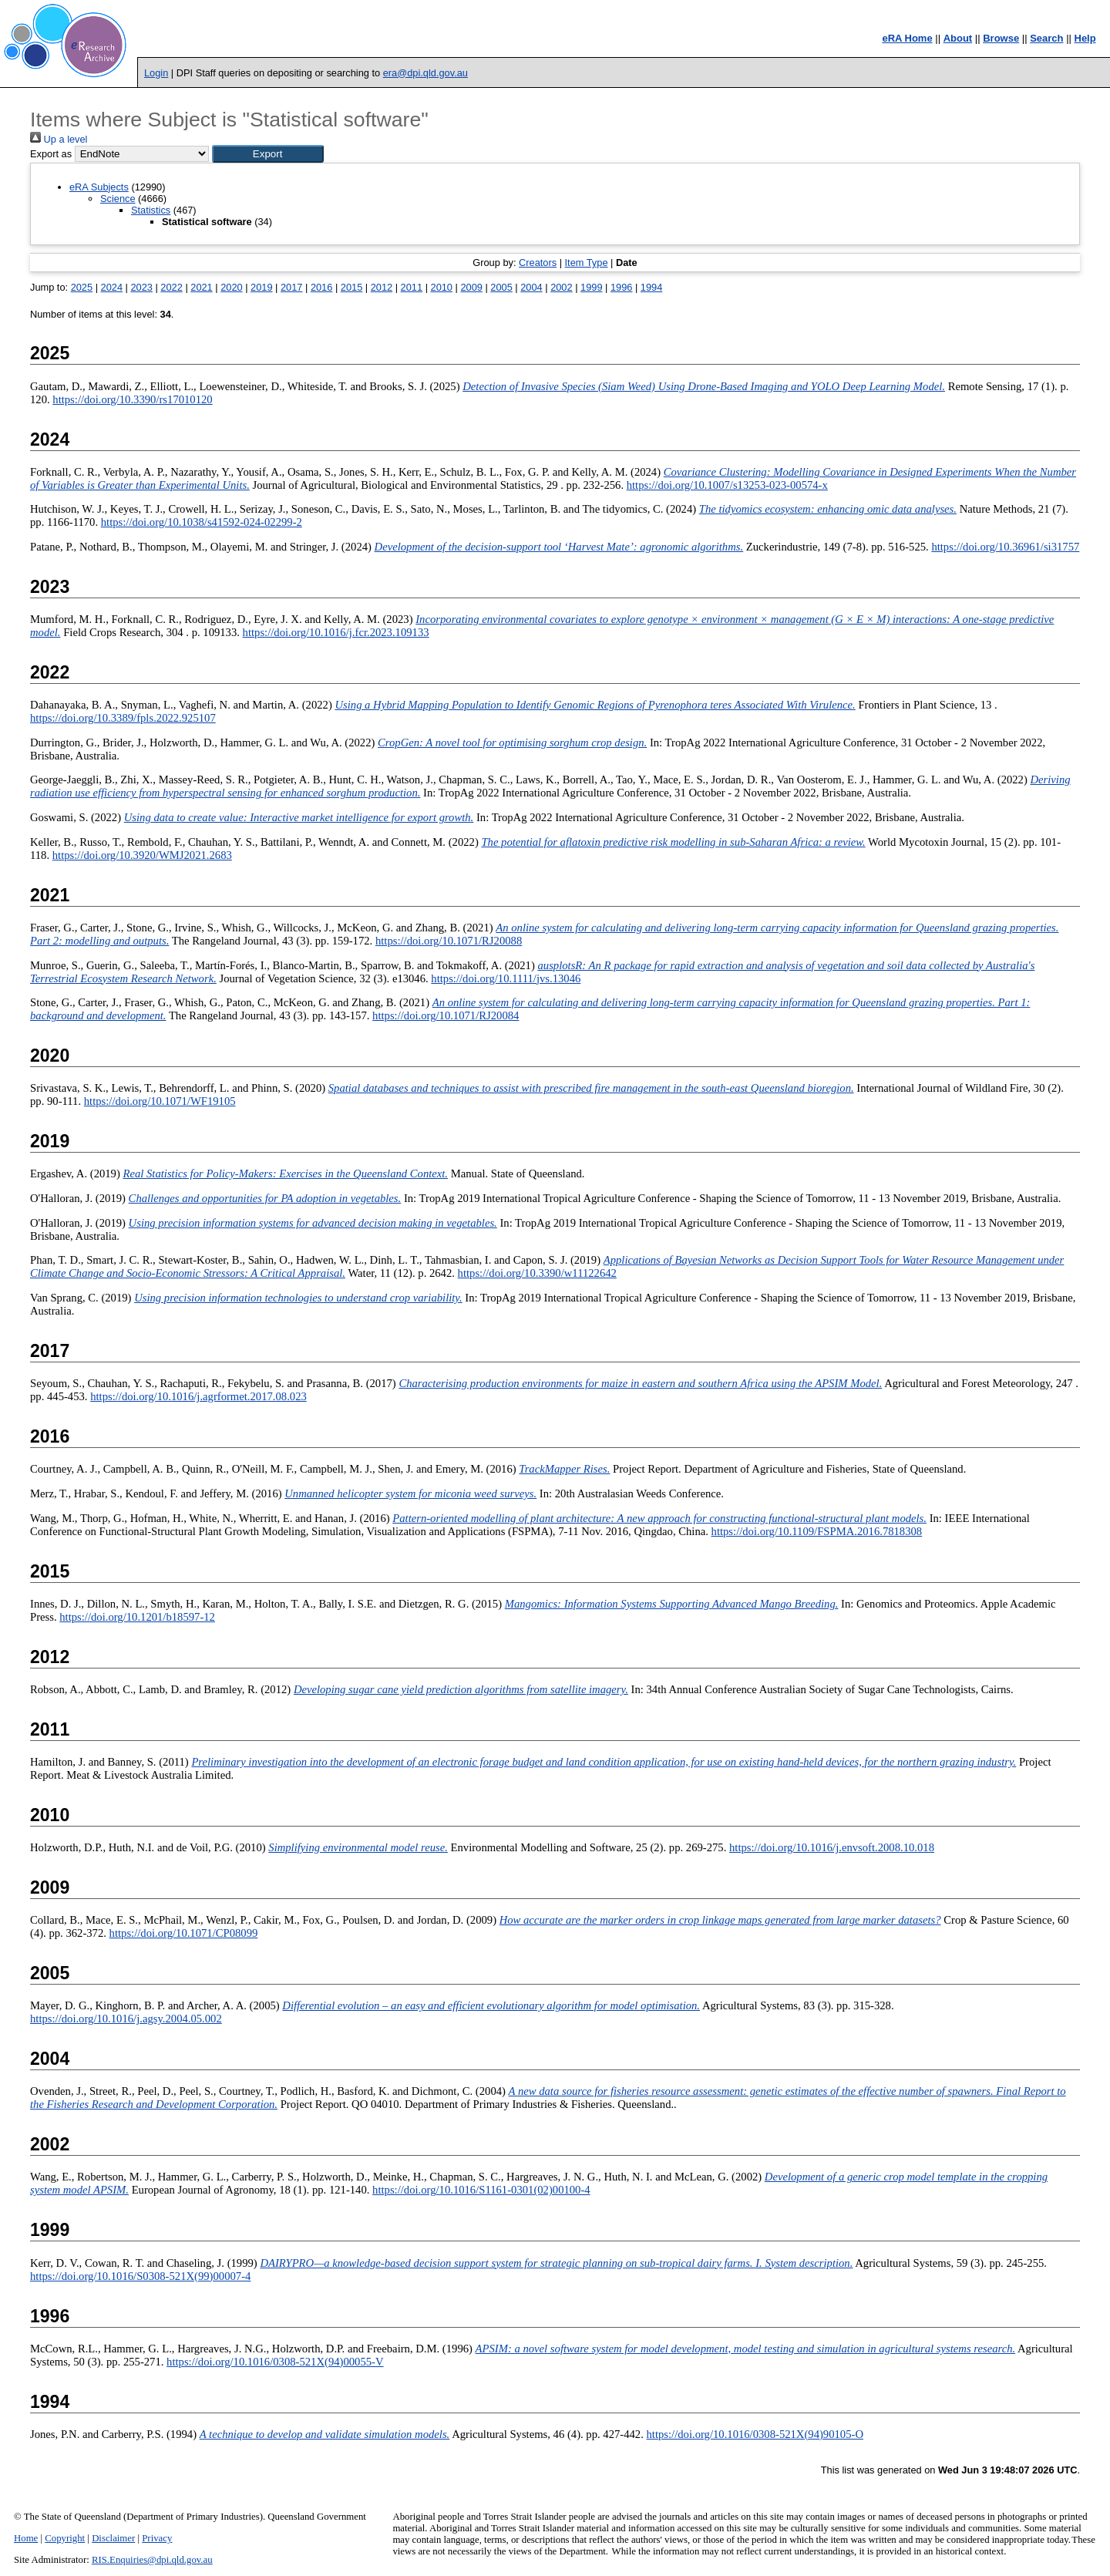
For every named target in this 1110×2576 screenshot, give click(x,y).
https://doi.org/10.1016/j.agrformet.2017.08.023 (198, 1396)
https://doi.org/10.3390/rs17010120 (132, 399)
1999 (591, 287)
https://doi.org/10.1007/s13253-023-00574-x (727, 485)
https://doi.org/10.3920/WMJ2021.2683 (142, 855)
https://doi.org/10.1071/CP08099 (183, 1933)
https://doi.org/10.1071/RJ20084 (445, 1015)
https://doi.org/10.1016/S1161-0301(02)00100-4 (481, 2190)
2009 (471, 287)
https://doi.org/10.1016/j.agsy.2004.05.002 (126, 2018)
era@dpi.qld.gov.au (425, 73)
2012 (381, 287)
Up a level (58, 139)
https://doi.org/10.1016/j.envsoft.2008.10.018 (831, 1847)
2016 (321, 287)
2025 (81, 287)
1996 (621, 287)
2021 (201, 287)
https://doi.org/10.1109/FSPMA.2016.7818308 (817, 1531)
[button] (268, 154)
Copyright (65, 2538)
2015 (351, 287)
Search (1046, 38)
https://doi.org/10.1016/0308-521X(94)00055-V (274, 2361)
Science (118, 198)
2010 (441, 287)
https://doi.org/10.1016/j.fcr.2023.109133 (336, 632)
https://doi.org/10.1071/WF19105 (160, 1101)
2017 (291, 287)
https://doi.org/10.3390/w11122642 (537, 1273)
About (958, 38)
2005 (501, 287)
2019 (261, 287)
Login (156, 73)
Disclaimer (113, 2538)
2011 (411, 287)
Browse (1001, 38)
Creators (538, 262)
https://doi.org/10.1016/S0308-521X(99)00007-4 (140, 2276)
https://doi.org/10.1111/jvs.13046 (505, 978)
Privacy (157, 2538)
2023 (141, 287)
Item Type (586, 262)
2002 (561, 287)
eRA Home (907, 38)
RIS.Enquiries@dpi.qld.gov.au (152, 2559)
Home (26, 2538)
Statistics (150, 210)
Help (1085, 38)
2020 (231, 287)
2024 (112, 287)
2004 (531, 287)
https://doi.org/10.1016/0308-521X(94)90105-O (755, 2434)
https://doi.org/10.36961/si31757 (1005, 546)
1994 (651, 287)
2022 (171, 287)
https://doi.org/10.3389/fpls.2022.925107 (123, 718)
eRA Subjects (99, 187)
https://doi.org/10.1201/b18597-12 (137, 1617)
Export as (51, 154)
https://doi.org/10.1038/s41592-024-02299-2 (201, 522)
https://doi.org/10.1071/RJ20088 (448, 940)
